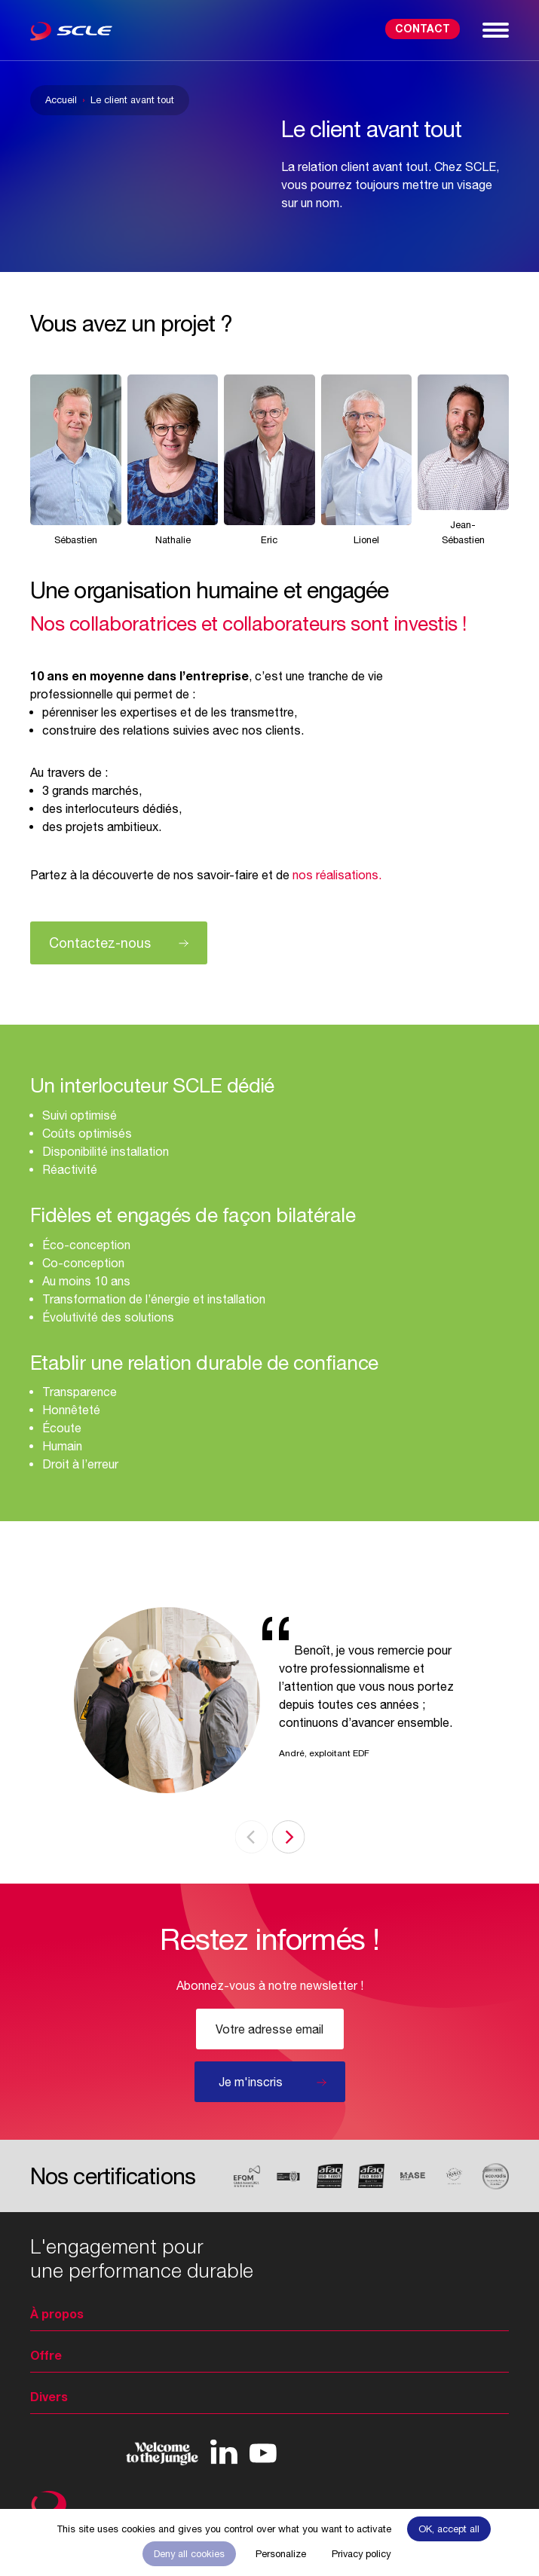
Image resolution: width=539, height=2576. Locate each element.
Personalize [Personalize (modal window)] (281, 2553)
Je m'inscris (251, 2082)
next (288, 1836)
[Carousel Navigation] (269, 1836)
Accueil (61, 99)
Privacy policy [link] (361, 2553)
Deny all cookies (189, 2553)
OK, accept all (448, 2529)
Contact (422, 28)
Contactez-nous (100, 943)
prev (251, 1836)
